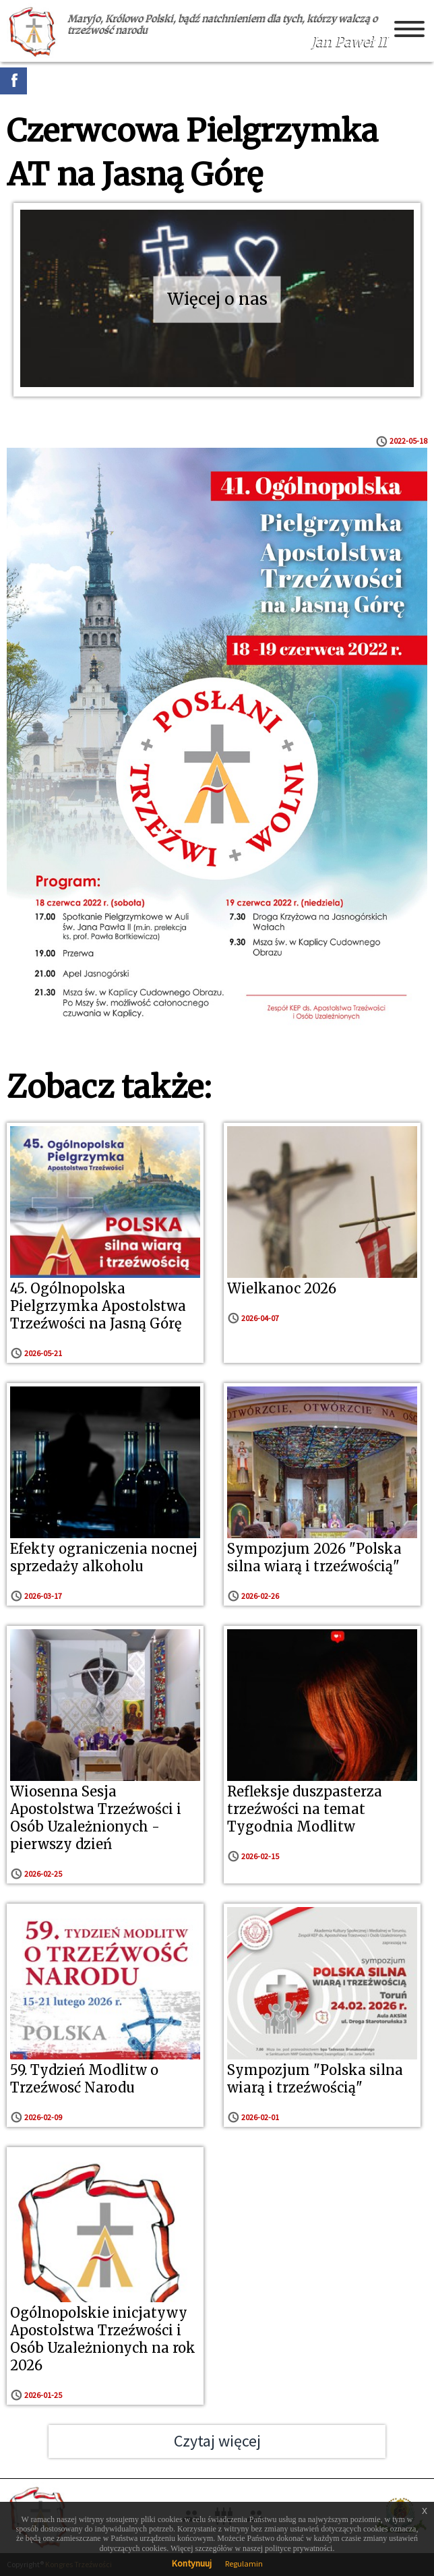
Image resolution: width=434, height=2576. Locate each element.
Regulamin (244, 2563)
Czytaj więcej (217, 2440)
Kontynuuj (192, 2563)
